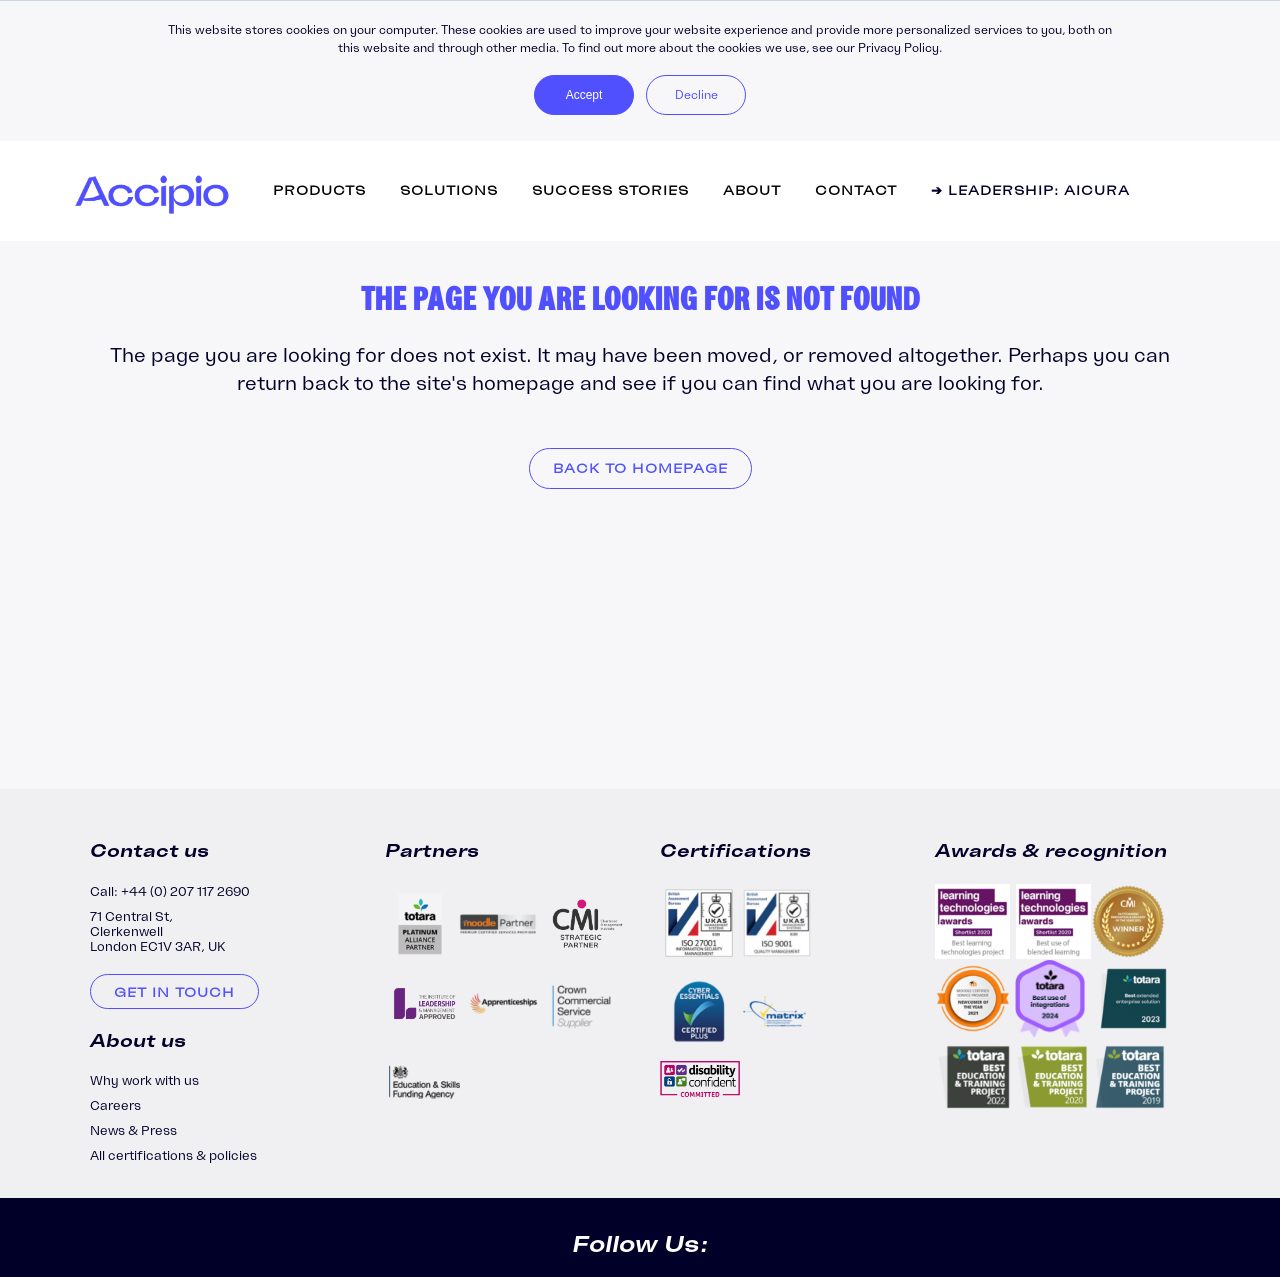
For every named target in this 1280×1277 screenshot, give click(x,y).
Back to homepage (640, 468)
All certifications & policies (173, 1155)
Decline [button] (696, 94)
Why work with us (144, 1080)
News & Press (133, 1130)
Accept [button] (584, 95)
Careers (115, 1105)
